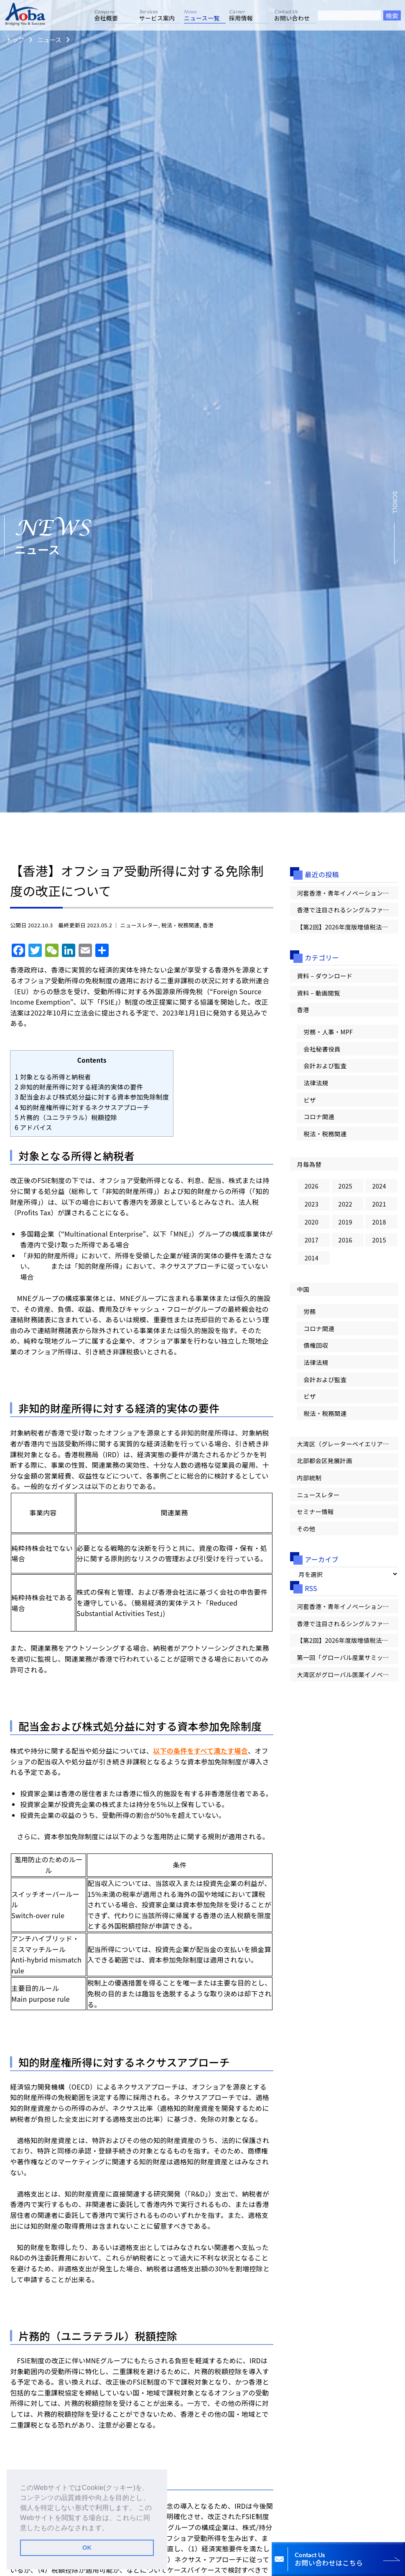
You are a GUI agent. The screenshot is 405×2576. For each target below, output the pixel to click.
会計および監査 (324, 1065)
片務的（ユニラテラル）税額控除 (66, 1117)
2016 (345, 1239)
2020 (311, 1221)
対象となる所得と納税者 (53, 1076)
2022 (345, 1203)
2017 (311, 1239)
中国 (303, 1289)
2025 (345, 1185)
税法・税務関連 (180, 925)
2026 (311, 1185)
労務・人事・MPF (328, 1031)
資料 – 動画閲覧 (318, 992)
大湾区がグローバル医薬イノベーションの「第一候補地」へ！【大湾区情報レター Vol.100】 (347, 1674)
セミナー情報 (315, 1511)
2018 (379, 1221)
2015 (379, 1239)
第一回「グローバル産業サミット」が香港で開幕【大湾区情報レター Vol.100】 (347, 1657)
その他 (306, 1528)
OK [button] (87, 2547)
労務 (309, 1311)
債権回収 (315, 1345)
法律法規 (315, 1082)
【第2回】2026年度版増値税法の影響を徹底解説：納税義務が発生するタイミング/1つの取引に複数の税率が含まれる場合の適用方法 (347, 926)
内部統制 (309, 1477)
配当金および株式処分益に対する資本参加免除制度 (92, 1096)
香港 (208, 925)
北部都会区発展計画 (324, 1460)
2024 (379, 1185)
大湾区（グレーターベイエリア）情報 (347, 1443)
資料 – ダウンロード (324, 975)
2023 (311, 1203)
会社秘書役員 (321, 1048)
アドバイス (33, 1127)
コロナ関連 (318, 1116)
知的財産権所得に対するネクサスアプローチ (82, 1107)
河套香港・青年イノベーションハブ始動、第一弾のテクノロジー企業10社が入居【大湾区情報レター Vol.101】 (347, 892)
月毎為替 (309, 1164)
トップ (15, 39)
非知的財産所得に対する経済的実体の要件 (79, 1086)
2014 (311, 1257)
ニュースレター (139, 925)
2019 (345, 1221)
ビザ (309, 1099)
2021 (379, 1203)
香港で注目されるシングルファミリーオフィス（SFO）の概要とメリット (347, 909)
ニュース (49, 39)
